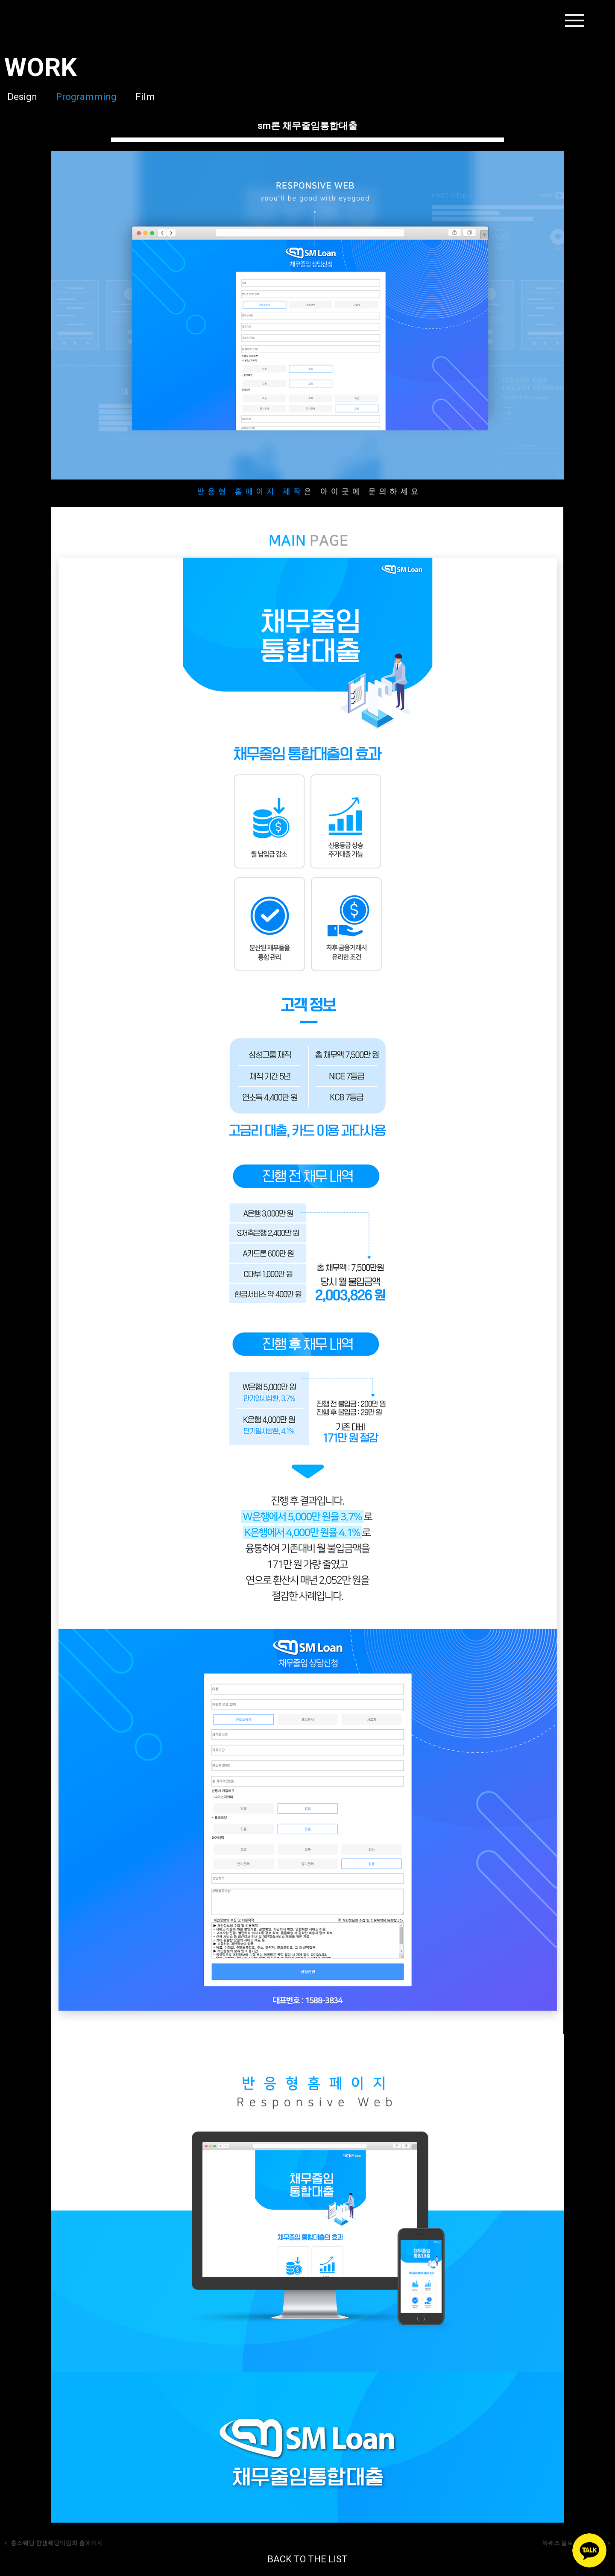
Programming (87, 96)
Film (151, 96)
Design (19, 96)
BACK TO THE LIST (307, 2559)
